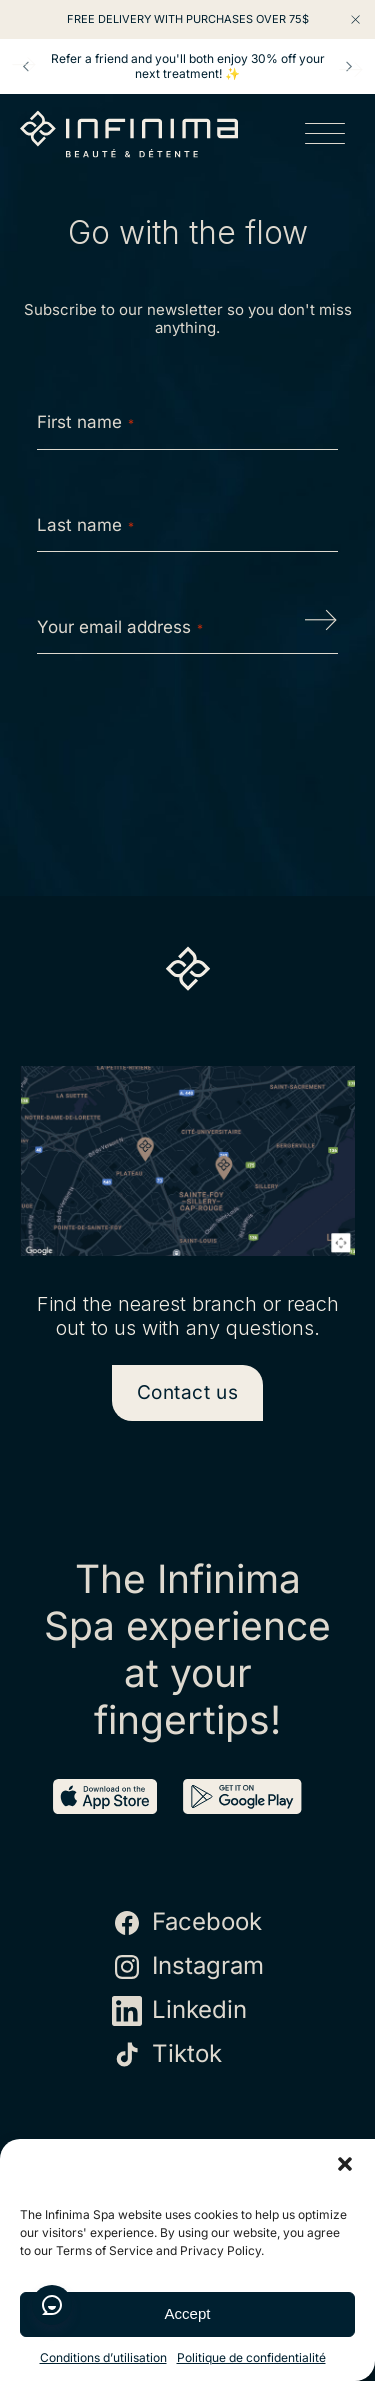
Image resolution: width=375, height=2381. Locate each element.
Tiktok (167, 2055)
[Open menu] (325, 137)
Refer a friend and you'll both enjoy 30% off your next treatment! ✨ (188, 66)
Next (349, 67)
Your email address (120, 627)
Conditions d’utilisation (103, 2357)
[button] (345, 2164)
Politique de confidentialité (251, 2357)
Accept (188, 2313)
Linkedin (179, 2011)
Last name (85, 525)
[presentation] (189, 733)
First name (85, 422)
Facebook (187, 1923)
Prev (26, 67)
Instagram (188, 1967)
